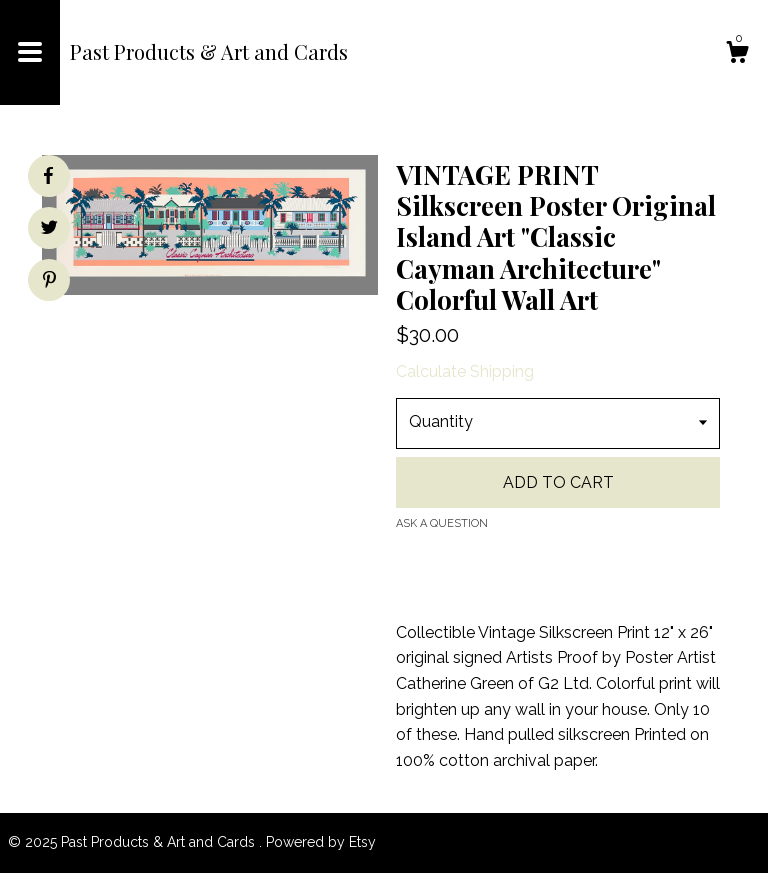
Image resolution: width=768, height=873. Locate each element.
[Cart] (737, 55)
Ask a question (442, 523)
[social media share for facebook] (48, 176)
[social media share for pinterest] (49, 282)
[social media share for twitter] (49, 230)
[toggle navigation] (30, 52)
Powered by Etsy (321, 842)
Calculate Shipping (465, 371)
